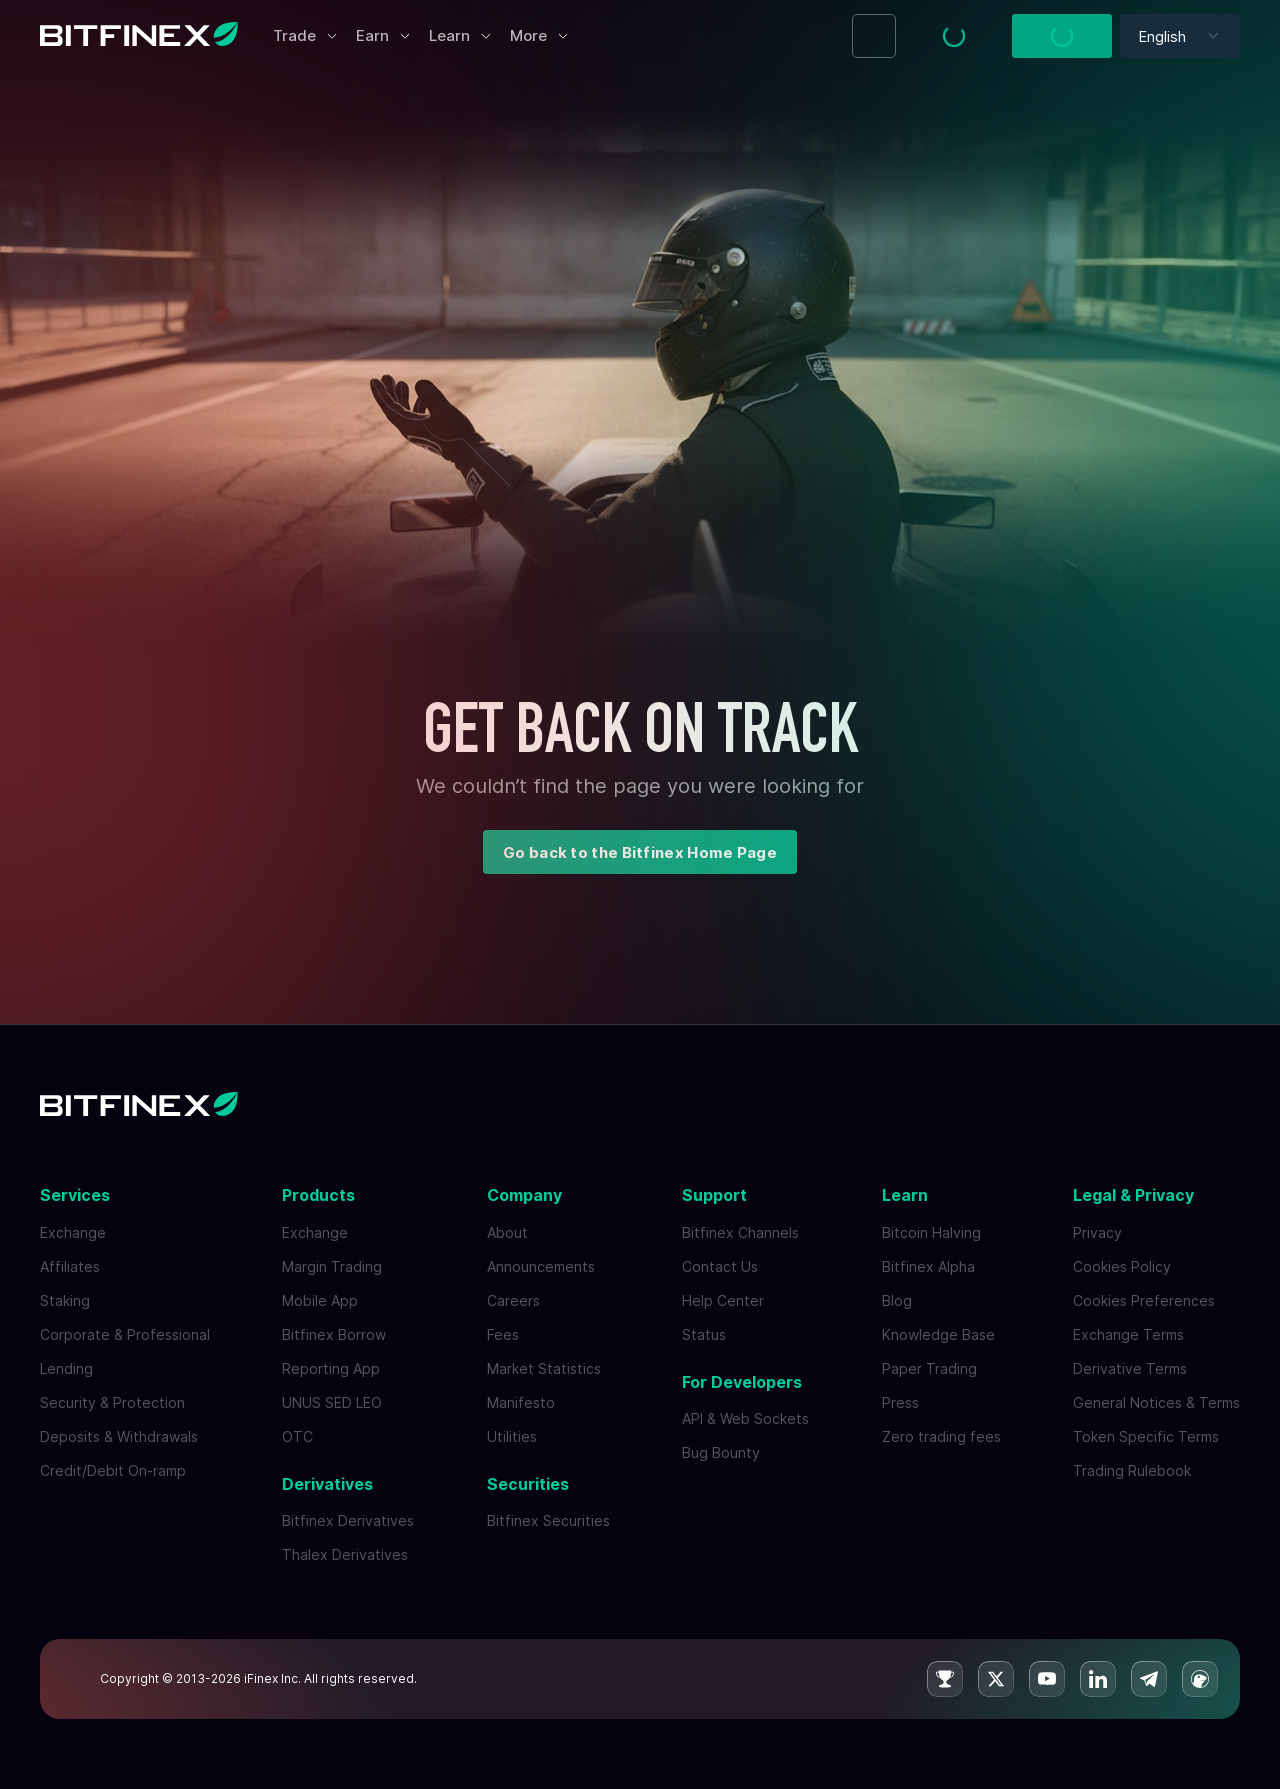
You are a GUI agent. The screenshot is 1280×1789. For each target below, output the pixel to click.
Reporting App (331, 1368)
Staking (65, 1300)
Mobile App (320, 1300)
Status (704, 1334)
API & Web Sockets (745, 1418)
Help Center (723, 1300)
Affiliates (70, 1266)
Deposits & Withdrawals (119, 1436)
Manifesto (521, 1402)
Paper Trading (929, 1368)
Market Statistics (544, 1368)
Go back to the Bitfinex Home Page (640, 852)
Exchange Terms (1128, 1334)
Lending (66, 1368)
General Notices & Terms (1156, 1402)
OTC (297, 1436)
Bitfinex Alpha (928, 1266)
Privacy (1097, 1232)
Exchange (73, 1232)
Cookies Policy (1122, 1266)
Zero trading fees (941, 1436)
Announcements (541, 1266)
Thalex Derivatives (345, 1554)
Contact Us (720, 1266)
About (507, 1232)
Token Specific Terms (1146, 1436)
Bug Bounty (721, 1452)
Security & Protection (112, 1402)
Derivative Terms (1130, 1368)
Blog (897, 1300)
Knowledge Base (938, 1334)
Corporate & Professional (125, 1334)
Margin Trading (332, 1266)
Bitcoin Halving (931, 1232)
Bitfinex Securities (548, 1520)
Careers (513, 1300)
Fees (503, 1334)
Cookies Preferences (1144, 1300)
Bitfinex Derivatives (348, 1520)
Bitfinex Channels (740, 1232)
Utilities (512, 1436)
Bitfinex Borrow (334, 1334)
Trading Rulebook (1132, 1470)
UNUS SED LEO (332, 1402)
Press (900, 1402)
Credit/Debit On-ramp (113, 1470)
